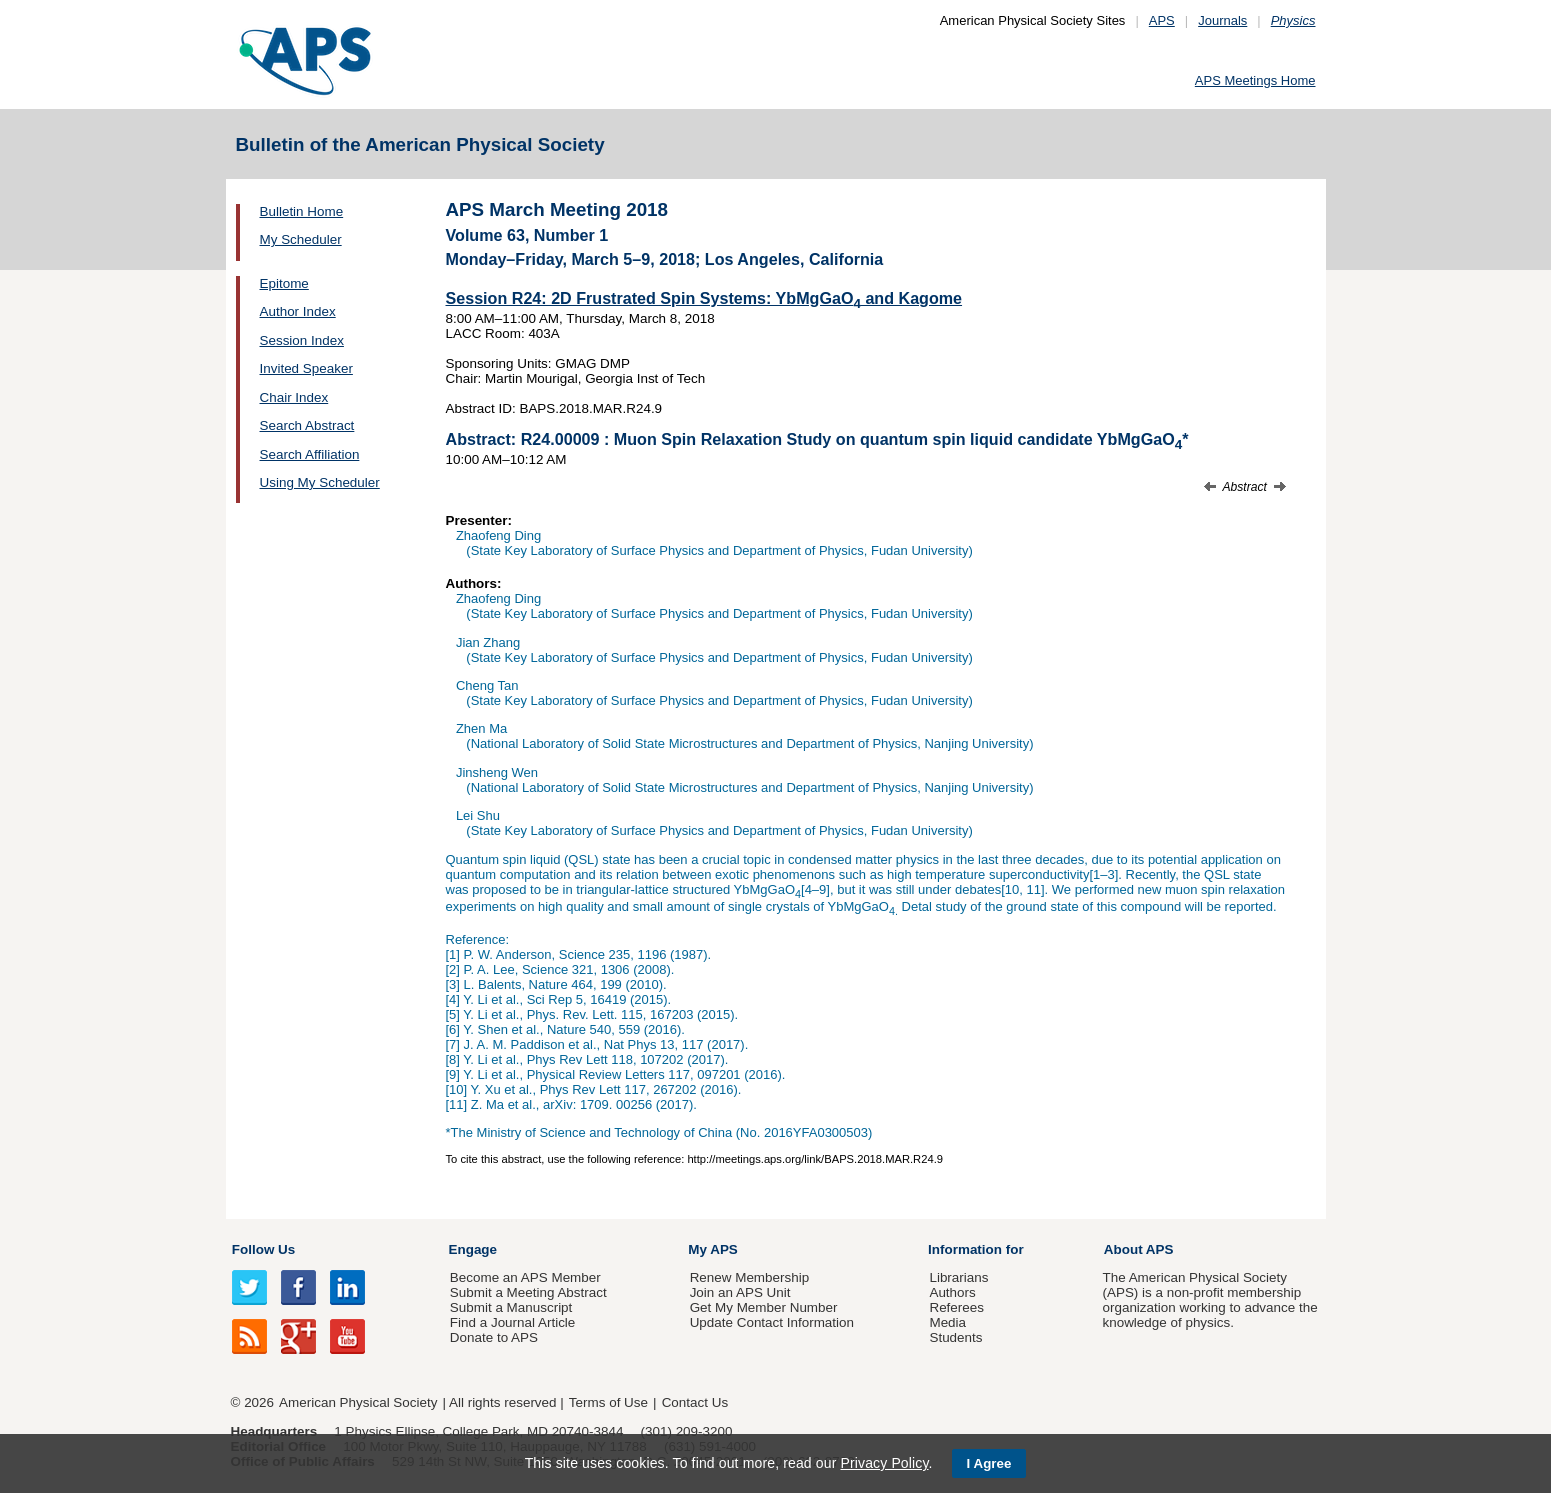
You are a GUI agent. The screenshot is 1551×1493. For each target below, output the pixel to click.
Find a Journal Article (512, 1322)
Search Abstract (307, 425)
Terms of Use (608, 1402)
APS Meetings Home (1255, 80)
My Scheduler (301, 239)
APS (1162, 20)
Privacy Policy (884, 1463)
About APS (1139, 1249)
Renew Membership (750, 1277)
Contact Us (695, 1402)
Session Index (302, 340)
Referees (956, 1307)
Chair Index (294, 397)
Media (947, 1322)
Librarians (958, 1277)
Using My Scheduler (320, 482)
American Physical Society (358, 1402)
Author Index (298, 311)
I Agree (989, 1463)
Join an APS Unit (740, 1292)
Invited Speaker (306, 368)
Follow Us (263, 1249)
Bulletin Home (302, 211)
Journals (1222, 20)
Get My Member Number (764, 1307)
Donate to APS (494, 1337)
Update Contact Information (772, 1322)
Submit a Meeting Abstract (528, 1292)
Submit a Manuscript (511, 1307)
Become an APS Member (525, 1277)
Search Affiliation (310, 454)
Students (955, 1337)
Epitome (284, 283)
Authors (952, 1292)
